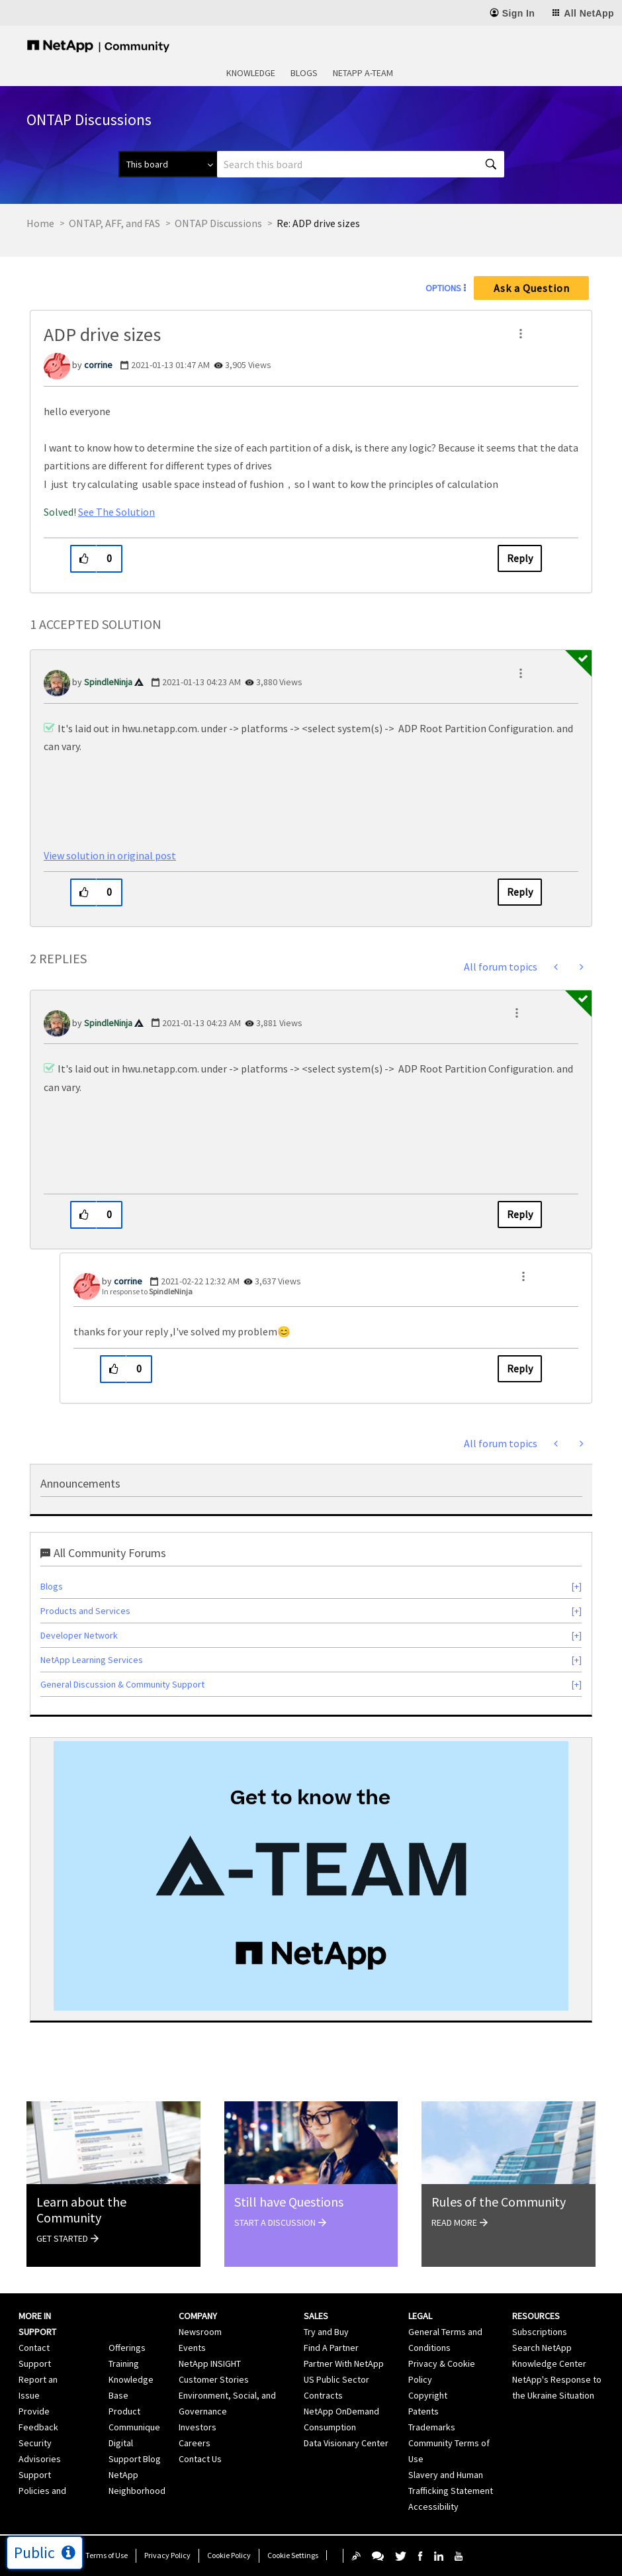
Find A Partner (331, 2348)
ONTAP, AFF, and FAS (114, 223)
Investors (197, 2427)
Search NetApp (542, 2348)
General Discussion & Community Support (122, 1684)
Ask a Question (532, 288)
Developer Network (79, 1635)
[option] (311, 1876)
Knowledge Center (549, 2363)
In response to (147, 1291)
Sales (316, 2316)
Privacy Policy (167, 2555)
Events (192, 2348)
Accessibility (433, 2506)
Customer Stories (214, 2379)
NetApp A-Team (363, 73)
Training (124, 2363)
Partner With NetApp (344, 2363)
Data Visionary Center (346, 2443)
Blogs (304, 73)
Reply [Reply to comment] (520, 891)
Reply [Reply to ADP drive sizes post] (520, 558)
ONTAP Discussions (218, 223)
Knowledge (250, 73)
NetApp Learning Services (91, 1660)
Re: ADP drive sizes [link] (318, 223)
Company (198, 2316)
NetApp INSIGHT (210, 2363)
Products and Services (85, 1611)
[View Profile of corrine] (98, 365)
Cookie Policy (229, 2555)
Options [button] (443, 288)
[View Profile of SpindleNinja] (108, 682)
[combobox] (360, 164)
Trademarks (431, 2427)
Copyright (427, 2395)
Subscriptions (539, 2332)
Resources (536, 2316)
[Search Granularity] (167, 164)
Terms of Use (106, 2555)
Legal (420, 2316)
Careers (194, 2443)
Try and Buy (326, 2332)
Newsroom (200, 2332)
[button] (521, 334)
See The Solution (116, 511)
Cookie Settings (292, 2555)
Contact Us (200, 2459)
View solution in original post (110, 855)
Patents (423, 2411)
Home (40, 223)
